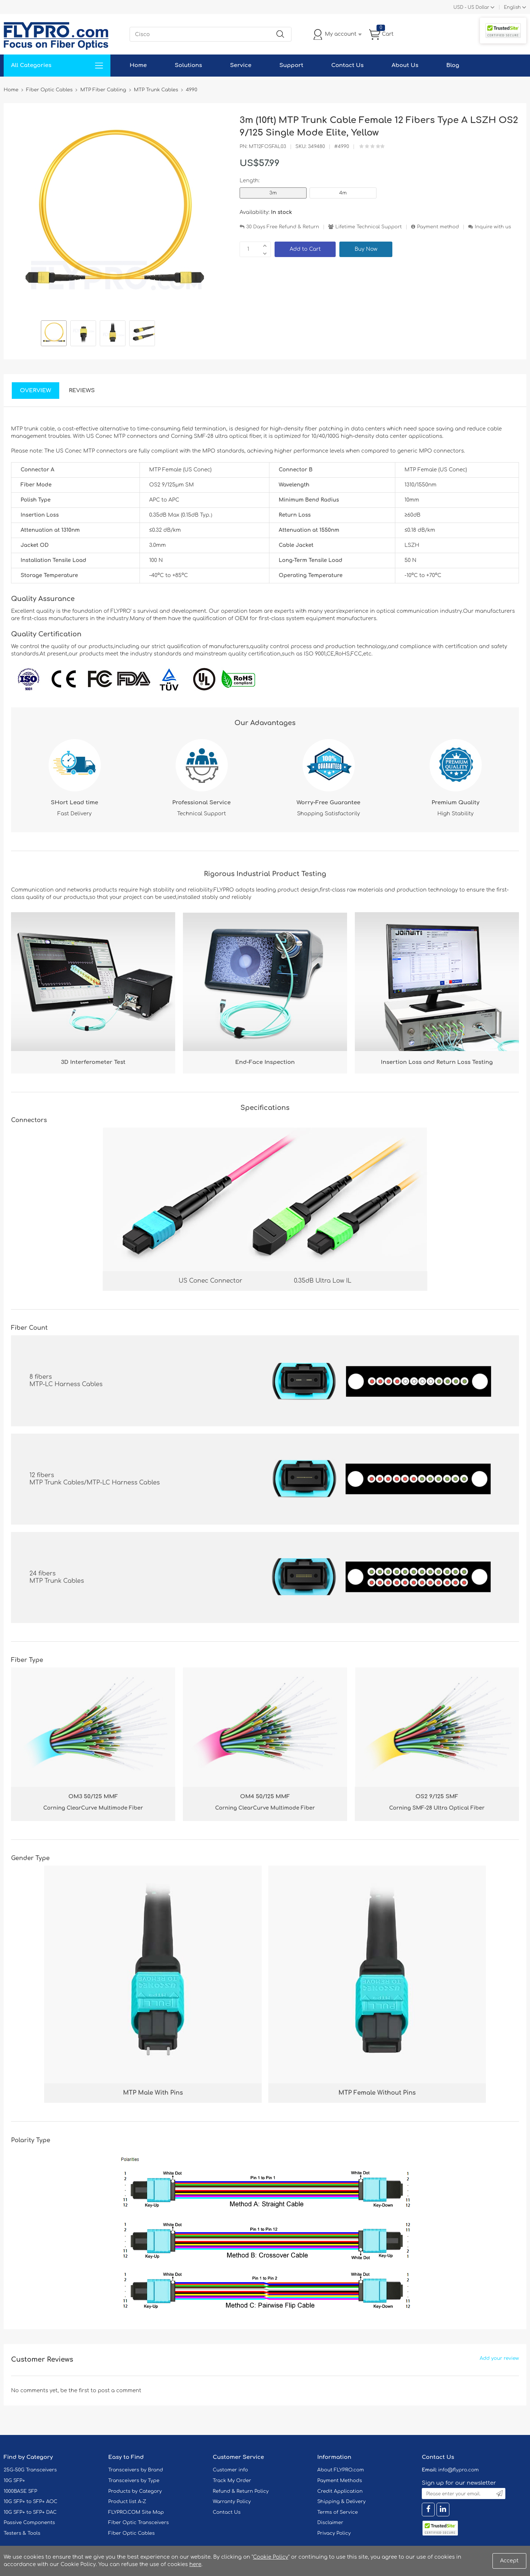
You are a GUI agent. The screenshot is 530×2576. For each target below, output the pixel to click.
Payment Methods (339, 2480)
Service (240, 65)
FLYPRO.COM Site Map (136, 2512)
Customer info (230, 2470)
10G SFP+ (14, 2480)
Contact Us (347, 65)
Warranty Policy (232, 2501)
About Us (405, 65)
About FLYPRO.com (340, 2470)
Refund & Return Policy (241, 2491)
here (195, 2564)
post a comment (119, 2390)
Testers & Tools (22, 2533)
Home (138, 65)
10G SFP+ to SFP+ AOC (30, 2501)
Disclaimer (330, 2522)
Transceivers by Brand (135, 2470)
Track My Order (232, 2480)
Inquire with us (493, 226)
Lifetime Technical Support (368, 226)
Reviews (82, 390)
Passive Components (29, 2522)
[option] (53, 334)
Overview (35, 390)
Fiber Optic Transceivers (138, 2522)
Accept (509, 2560)
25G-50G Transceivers (30, 2470)
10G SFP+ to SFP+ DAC (30, 2512)
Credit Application (340, 2491)
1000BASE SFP (20, 2491)
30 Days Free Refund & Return (282, 226)
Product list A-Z (127, 2501)
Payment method (438, 226)
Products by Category (135, 2491)
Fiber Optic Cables (131, 2533)
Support (291, 65)
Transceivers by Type (133, 2480)
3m (273, 193)
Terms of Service (337, 2512)
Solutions (188, 65)
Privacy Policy (334, 2533)
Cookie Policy (270, 2557)
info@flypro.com (458, 2470)
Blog (452, 65)
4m (343, 193)
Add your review (499, 2358)
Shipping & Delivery (341, 2501)
